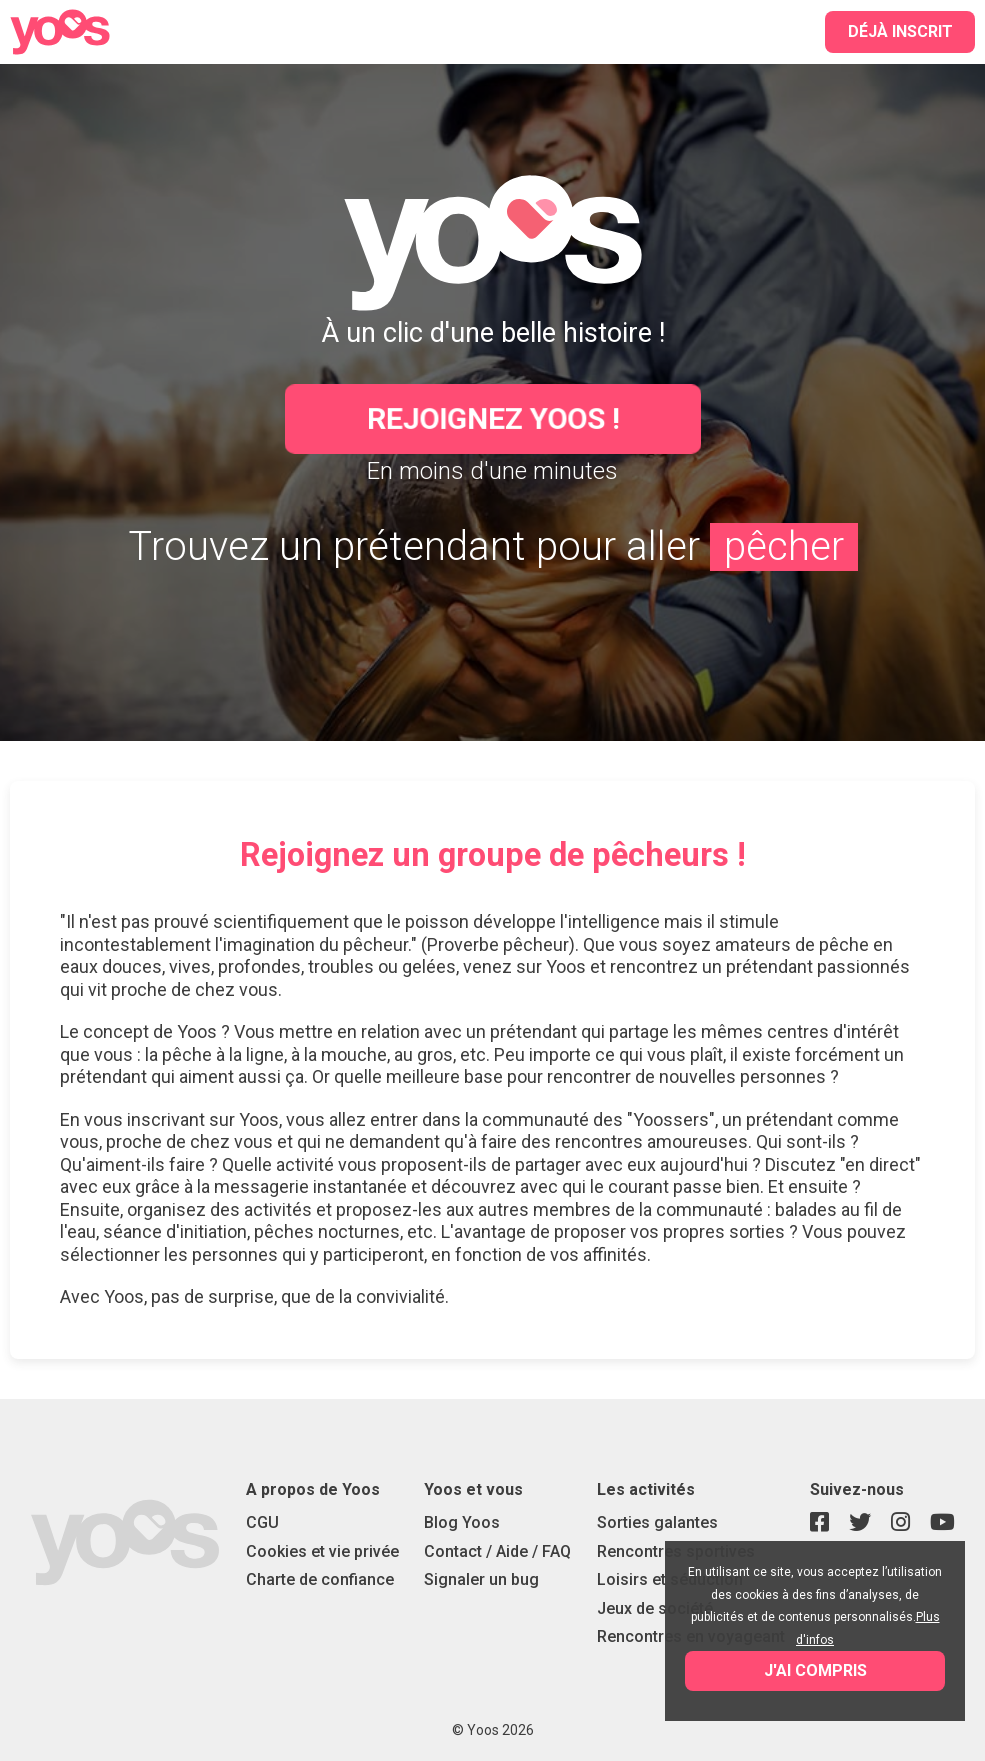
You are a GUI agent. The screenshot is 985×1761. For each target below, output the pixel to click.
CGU (262, 1522)
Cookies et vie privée (322, 1551)
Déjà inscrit (900, 31)
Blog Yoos (462, 1522)
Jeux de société (655, 1608)
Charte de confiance (320, 1579)
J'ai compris (815, 1670)
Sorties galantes (657, 1522)
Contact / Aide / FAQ (497, 1551)
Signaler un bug (481, 1579)
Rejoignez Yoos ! (492, 418)
